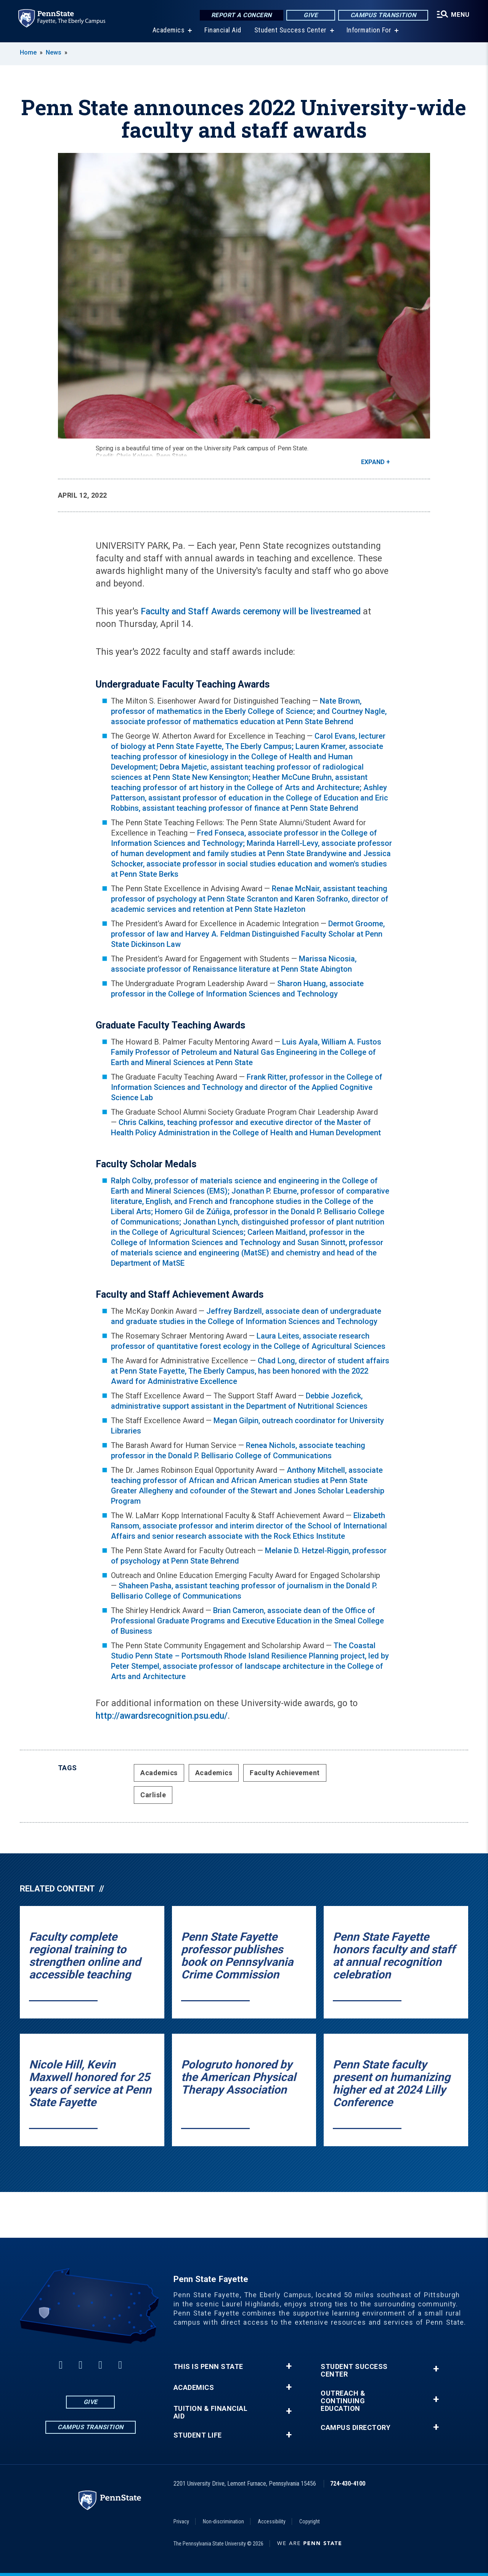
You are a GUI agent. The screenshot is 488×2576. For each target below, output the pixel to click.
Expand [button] (373, 462)
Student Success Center (290, 30)
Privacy (181, 2521)
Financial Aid (222, 30)
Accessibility (272, 2521)
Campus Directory (355, 2427)
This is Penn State (208, 2366)
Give (310, 15)
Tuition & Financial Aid (210, 2412)
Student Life (197, 2435)
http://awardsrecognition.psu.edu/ (162, 1716)
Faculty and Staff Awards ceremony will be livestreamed (251, 611)
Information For (369, 30)
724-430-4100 (347, 2483)
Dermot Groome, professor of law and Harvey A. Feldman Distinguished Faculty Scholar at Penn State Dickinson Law (248, 934)
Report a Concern (241, 15)
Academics (168, 30)
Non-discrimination (223, 2521)
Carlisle (153, 1795)
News (53, 52)
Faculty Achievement (285, 1773)
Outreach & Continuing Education (343, 2401)
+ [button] (289, 2366)
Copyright (309, 2521)
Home (28, 52)
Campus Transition (383, 15)
